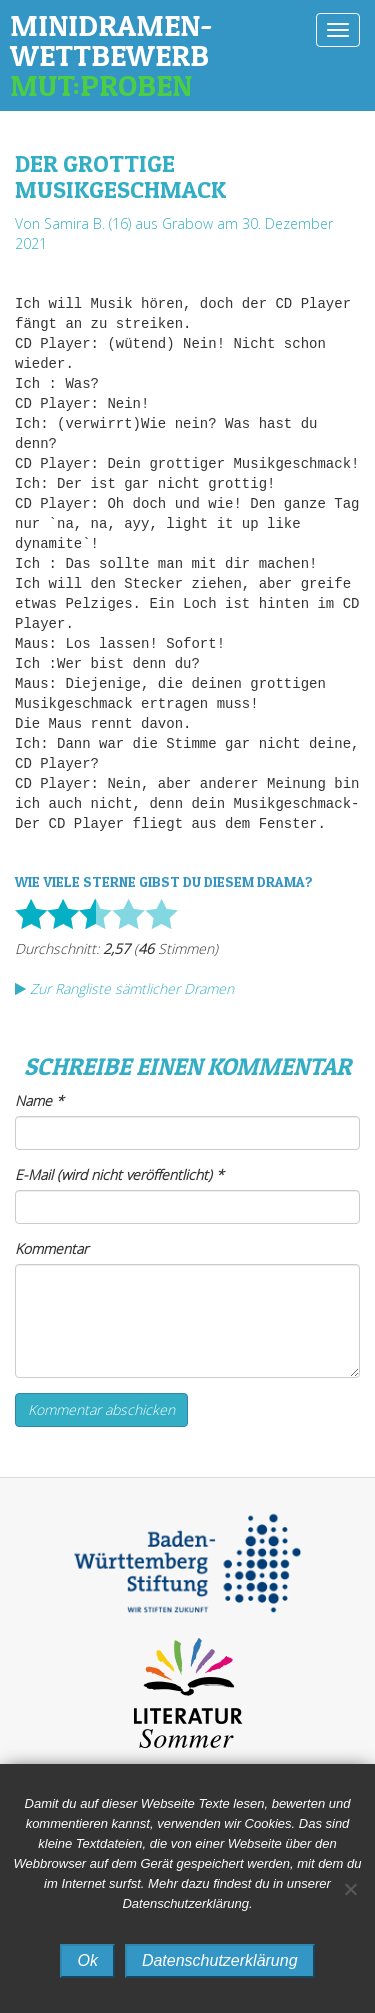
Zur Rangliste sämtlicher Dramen (124, 988)
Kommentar (51, 1248)
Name (39, 1100)
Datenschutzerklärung (220, 1960)
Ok (87, 1960)
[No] (350, 1889)
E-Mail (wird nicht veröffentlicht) (119, 1174)
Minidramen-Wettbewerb (152, 55)
